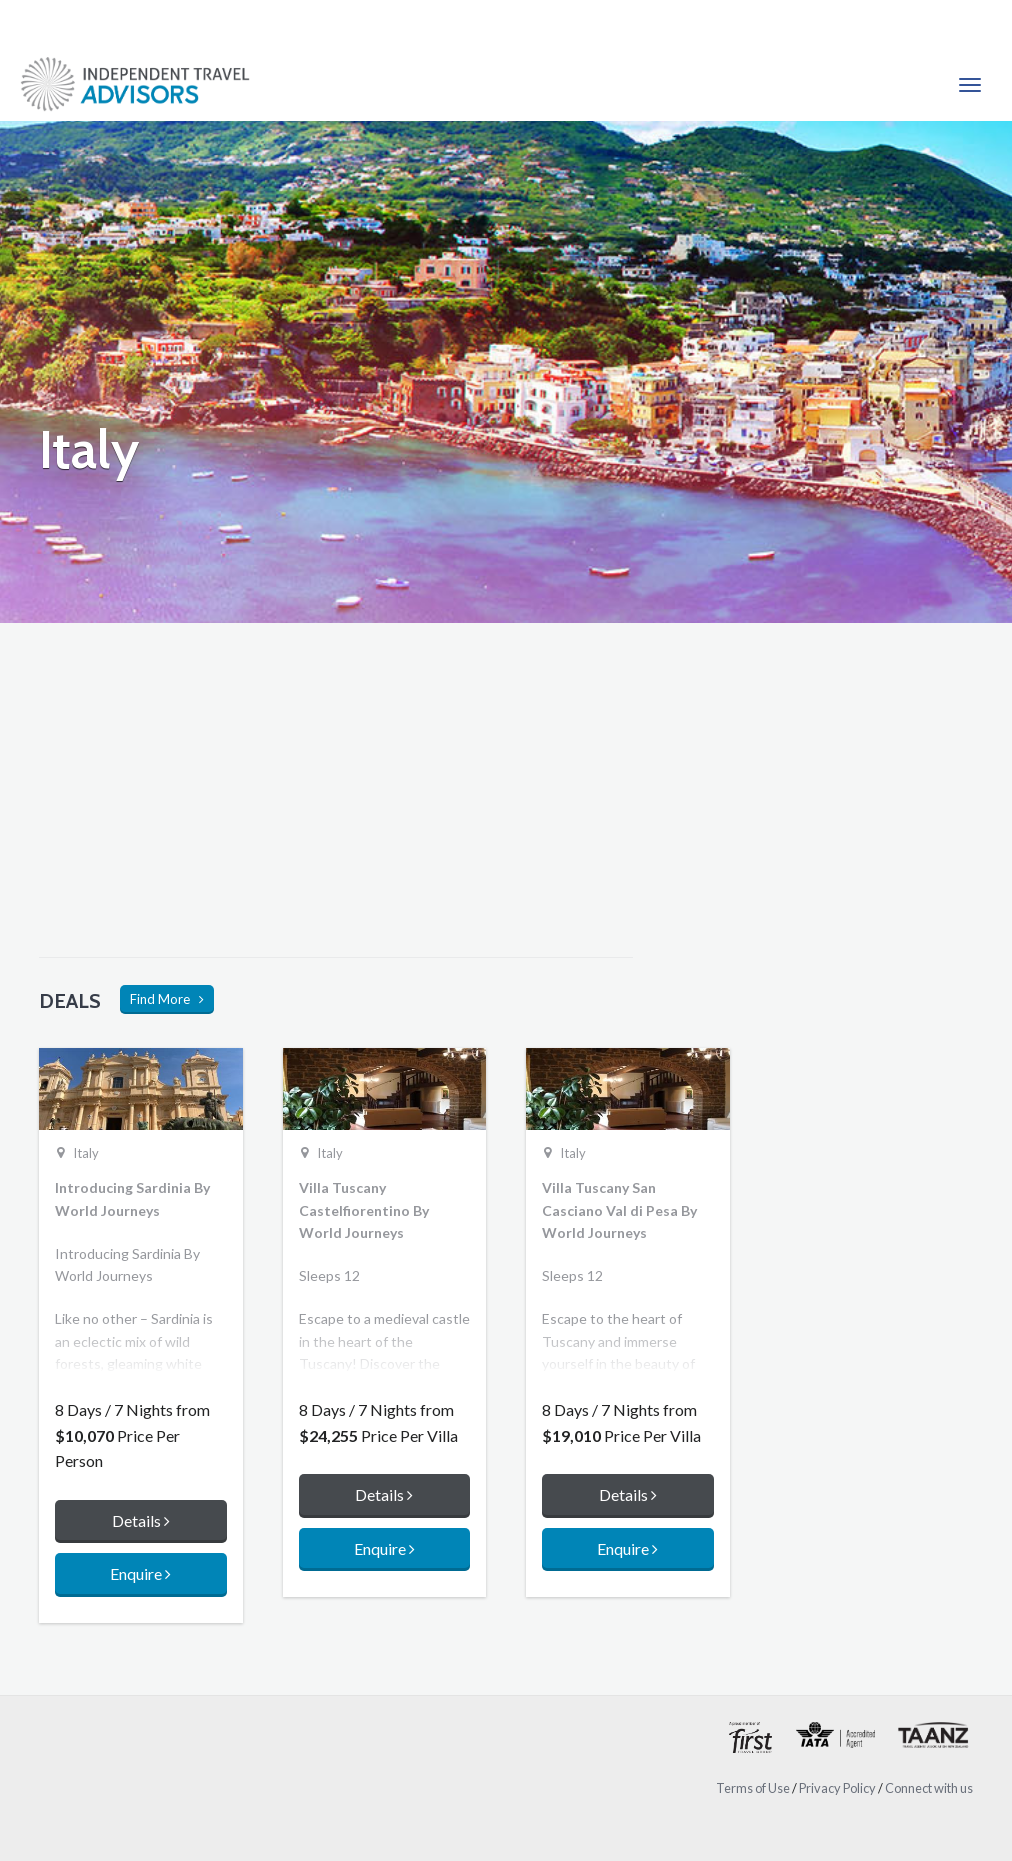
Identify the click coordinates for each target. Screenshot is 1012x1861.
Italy (86, 1153)
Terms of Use (753, 1788)
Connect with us (929, 1788)
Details (141, 1520)
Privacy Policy (837, 1788)
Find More (167, 999)
